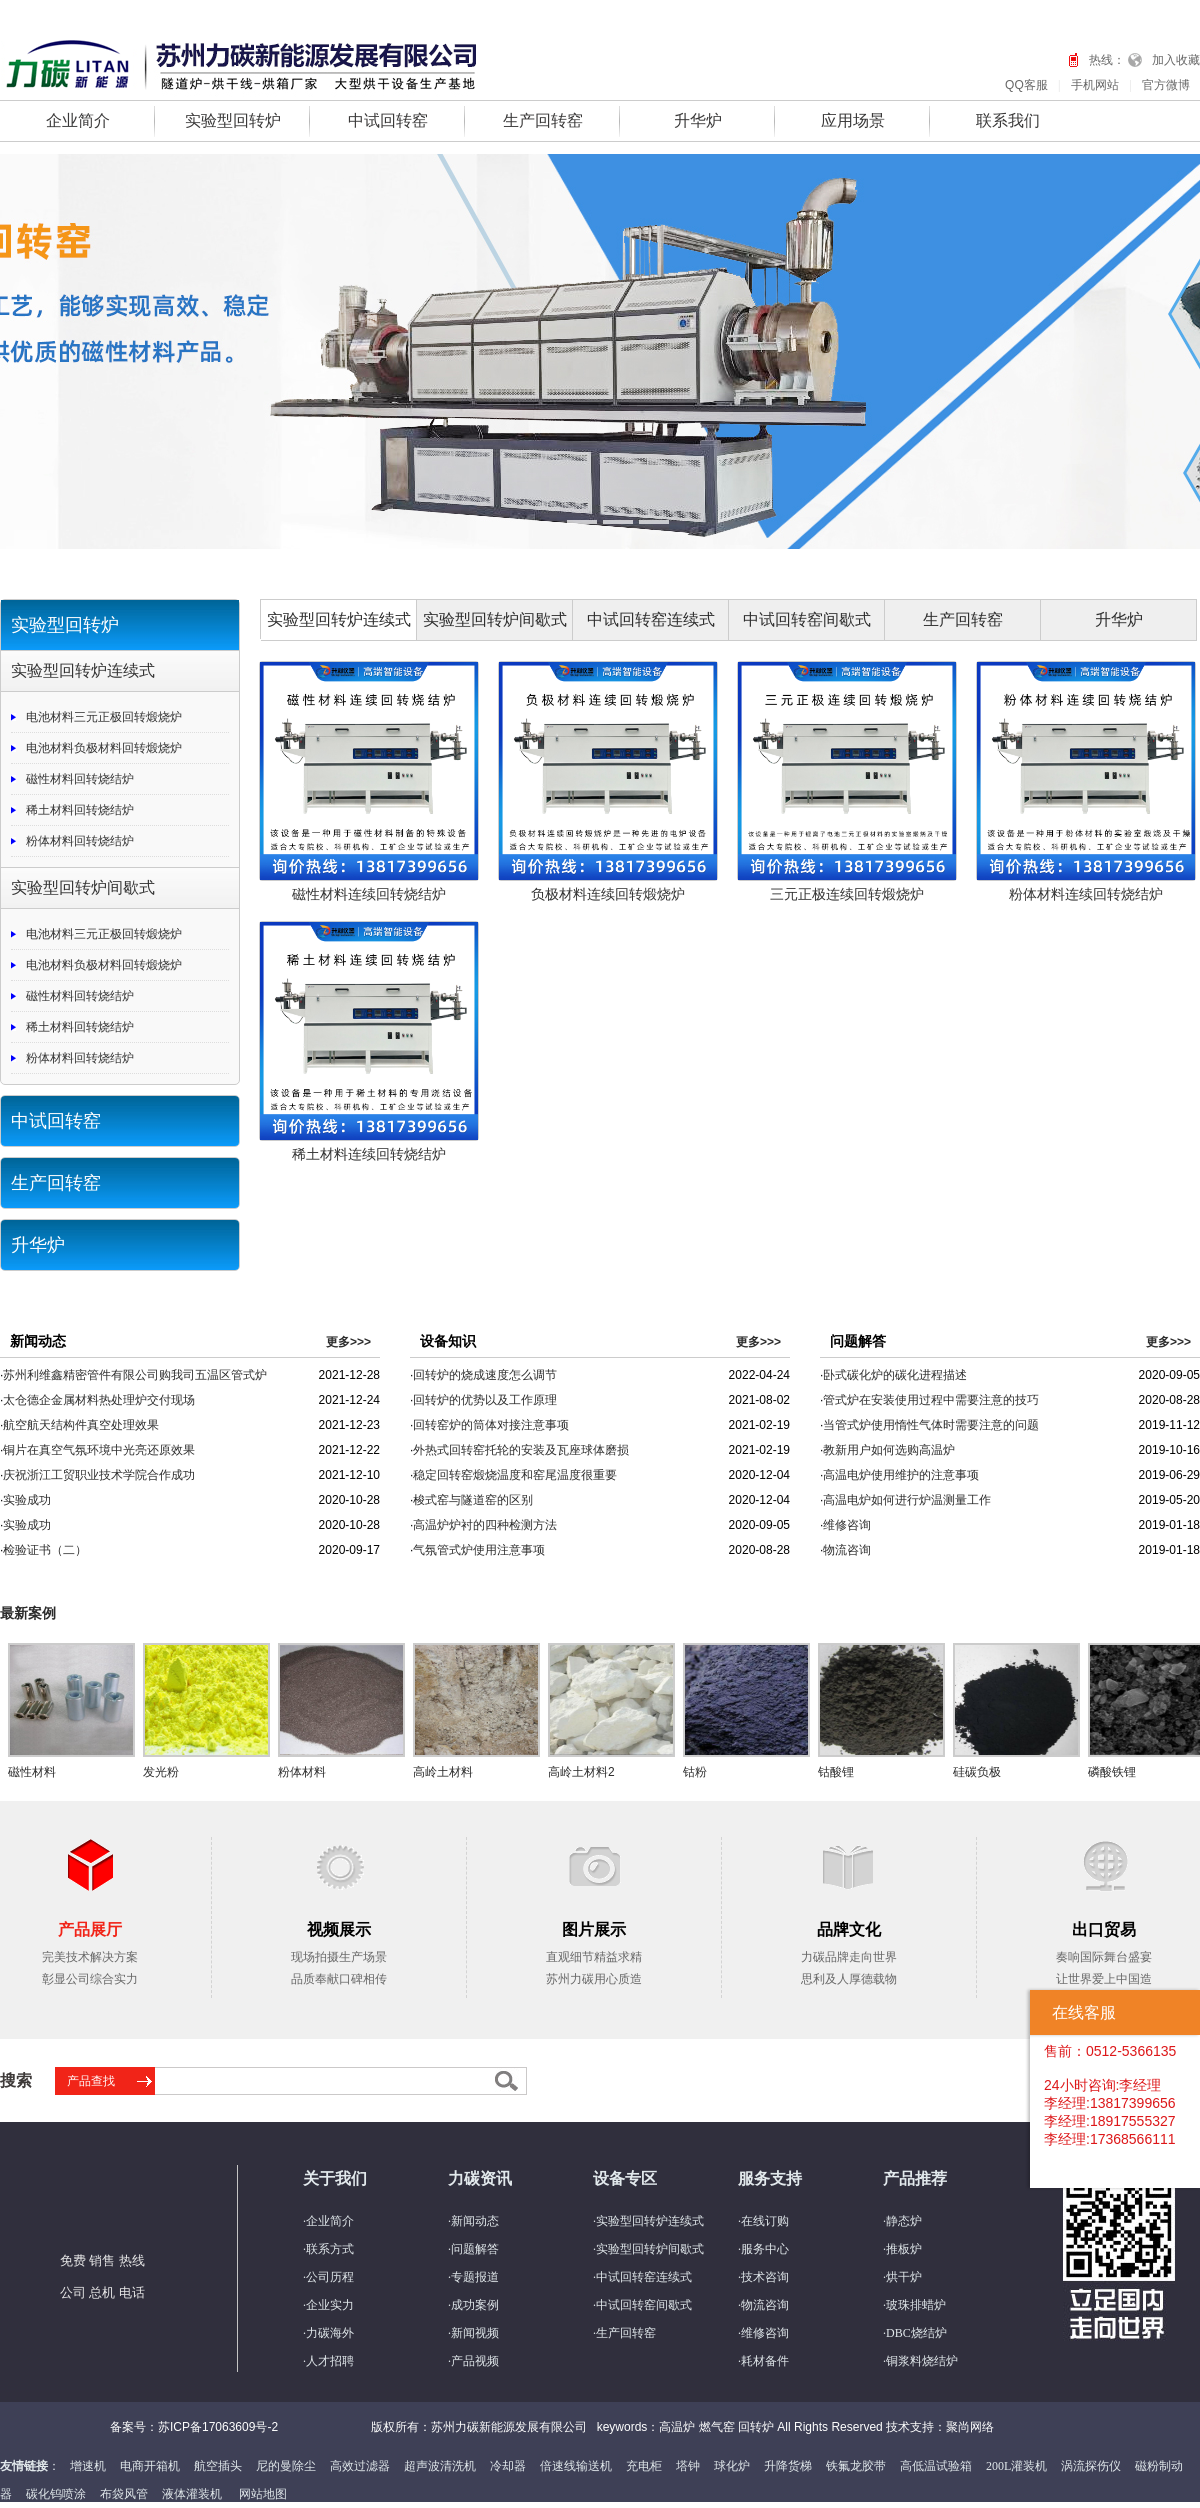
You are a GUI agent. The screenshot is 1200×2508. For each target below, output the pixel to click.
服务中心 (765, 2249)
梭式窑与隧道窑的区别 (473, 1500)
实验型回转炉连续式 (83, 670)
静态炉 (904, 2221)
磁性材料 (32, 1772)
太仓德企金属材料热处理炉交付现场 (99, 1400)
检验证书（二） (45, 1550)
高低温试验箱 (936, 2466)
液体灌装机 (192, 2494)
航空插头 (218, 2466)
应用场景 (853, 120)
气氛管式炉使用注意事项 (479, 1550)
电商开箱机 (150, 2466)
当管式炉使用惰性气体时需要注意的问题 (931, 1425)
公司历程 (330, 2277)
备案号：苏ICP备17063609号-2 (194, 2427)
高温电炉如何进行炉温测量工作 (907, 1500)
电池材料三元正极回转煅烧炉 (104, 717)
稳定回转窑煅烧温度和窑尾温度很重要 (515, 1475)
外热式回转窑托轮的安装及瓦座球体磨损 (521, 1450)
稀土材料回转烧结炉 (80, 810)
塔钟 (688, 2466)
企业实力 (330, 2305)
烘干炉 (904, 2277)
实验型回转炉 (233, 120)
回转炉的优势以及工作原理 (485, 1400)
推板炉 (904, 2249)
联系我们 (1008, 120)
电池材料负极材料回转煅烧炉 (104, 748)
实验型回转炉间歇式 (83, 887)
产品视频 (475, 2361)
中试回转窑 (388, 120)
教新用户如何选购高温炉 (889, 1450)
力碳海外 (330, 2333)
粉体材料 (302, 1772)
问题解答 (475, 2249)
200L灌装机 (1016, 2466)
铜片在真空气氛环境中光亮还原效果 (99, 1450)
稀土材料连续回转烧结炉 (369, 1154)
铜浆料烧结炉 (922, 2361)
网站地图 (263, 2494)
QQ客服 (1026, 85)
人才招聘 (330, 2361)
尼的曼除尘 (286, 2466)
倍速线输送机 (576, 2466)
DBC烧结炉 (916, 2333)
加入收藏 (1176, 60)
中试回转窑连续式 (651, 619)
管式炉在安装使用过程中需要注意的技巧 (931, 1400)
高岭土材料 (443, 1772)
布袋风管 (124, 2494)
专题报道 (475, 2277)
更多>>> (348, 1342)
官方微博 (1166, 85)
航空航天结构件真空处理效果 (81, 1425)
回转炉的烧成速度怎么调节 (485, 1375)
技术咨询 (765, 2277)
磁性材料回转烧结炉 (80, 779)
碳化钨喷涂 (56, 2494)
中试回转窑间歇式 (807, 619)
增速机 (88, 2466)
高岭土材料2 (581, 1772)
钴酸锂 (836, 1772)
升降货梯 (788, 2466)
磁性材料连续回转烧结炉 (369, 894)
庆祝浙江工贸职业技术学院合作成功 (99, 1475)
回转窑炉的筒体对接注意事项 (491, 1425)
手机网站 (1095, 85)
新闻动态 (475, 2221)
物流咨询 (847, 1550)
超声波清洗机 (440, 2466)
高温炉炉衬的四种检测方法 (485, 1525)
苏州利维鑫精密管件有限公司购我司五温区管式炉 (135, 1375)
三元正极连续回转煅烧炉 (847, 894)
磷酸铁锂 (1112, 1772)
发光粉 (161, 1772)
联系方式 (330, 2249)
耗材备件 (765, 2361)
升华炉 (698, 120)
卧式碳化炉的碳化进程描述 (895, 1375)
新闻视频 (475, 2333)
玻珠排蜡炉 (916, 2305)
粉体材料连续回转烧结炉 (1086, 894)
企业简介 (78, 120)
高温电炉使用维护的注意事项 (901, 1475)
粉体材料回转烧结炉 (80, 841)
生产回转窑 (543, 120)
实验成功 (27, 1500)
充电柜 (644, 2466)
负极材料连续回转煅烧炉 (608, 894)
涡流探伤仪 (1091, 2466)
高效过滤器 (360, 2466)
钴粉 (695, 1772)
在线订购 (765, 2221)
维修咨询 (847, 1525)
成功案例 (475, 2305)
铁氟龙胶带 (856, 2466)
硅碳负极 (977, 1772)
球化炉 (732, 2466)
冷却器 (508, 2466)
